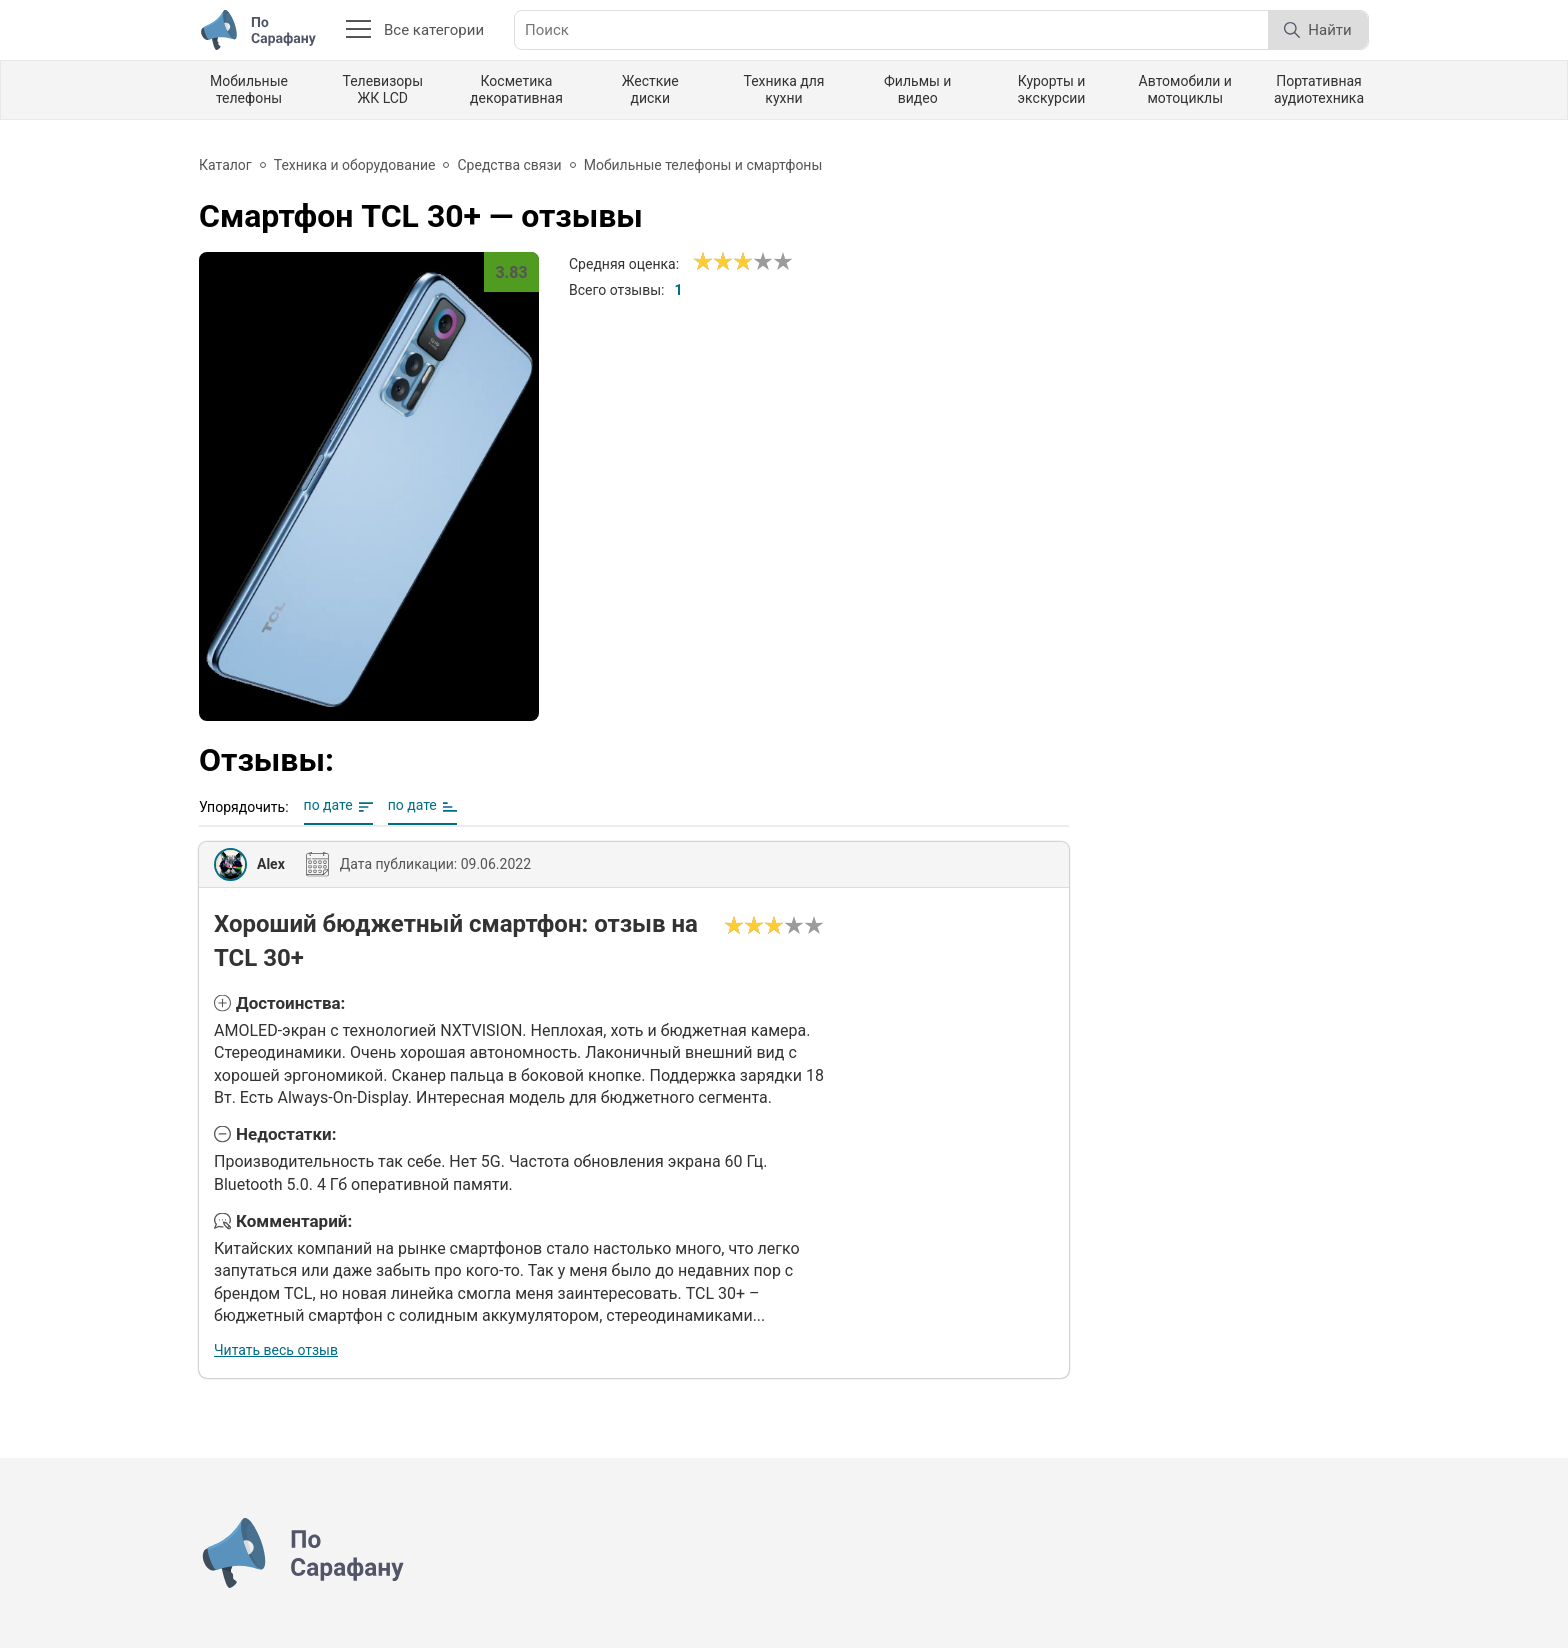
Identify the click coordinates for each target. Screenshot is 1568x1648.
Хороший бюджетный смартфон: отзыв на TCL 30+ (456, 941)
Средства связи (509, 165)
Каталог (225, 165)
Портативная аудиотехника (1319, 89)
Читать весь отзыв (276, 1350)
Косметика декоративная (516, 89)
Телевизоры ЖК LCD (382, 89)
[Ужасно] (703, 262)
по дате (328, 805)
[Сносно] (713, 262)
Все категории (415, 30)
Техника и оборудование (355, 165)
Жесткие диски (650, 89)
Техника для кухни (783, 89)
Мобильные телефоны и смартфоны (703, 165)
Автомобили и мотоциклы (1185, 89)
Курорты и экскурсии (1052, 89)
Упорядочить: (244, 807)
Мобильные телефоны (249, 89)
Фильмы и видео (917, 89)
